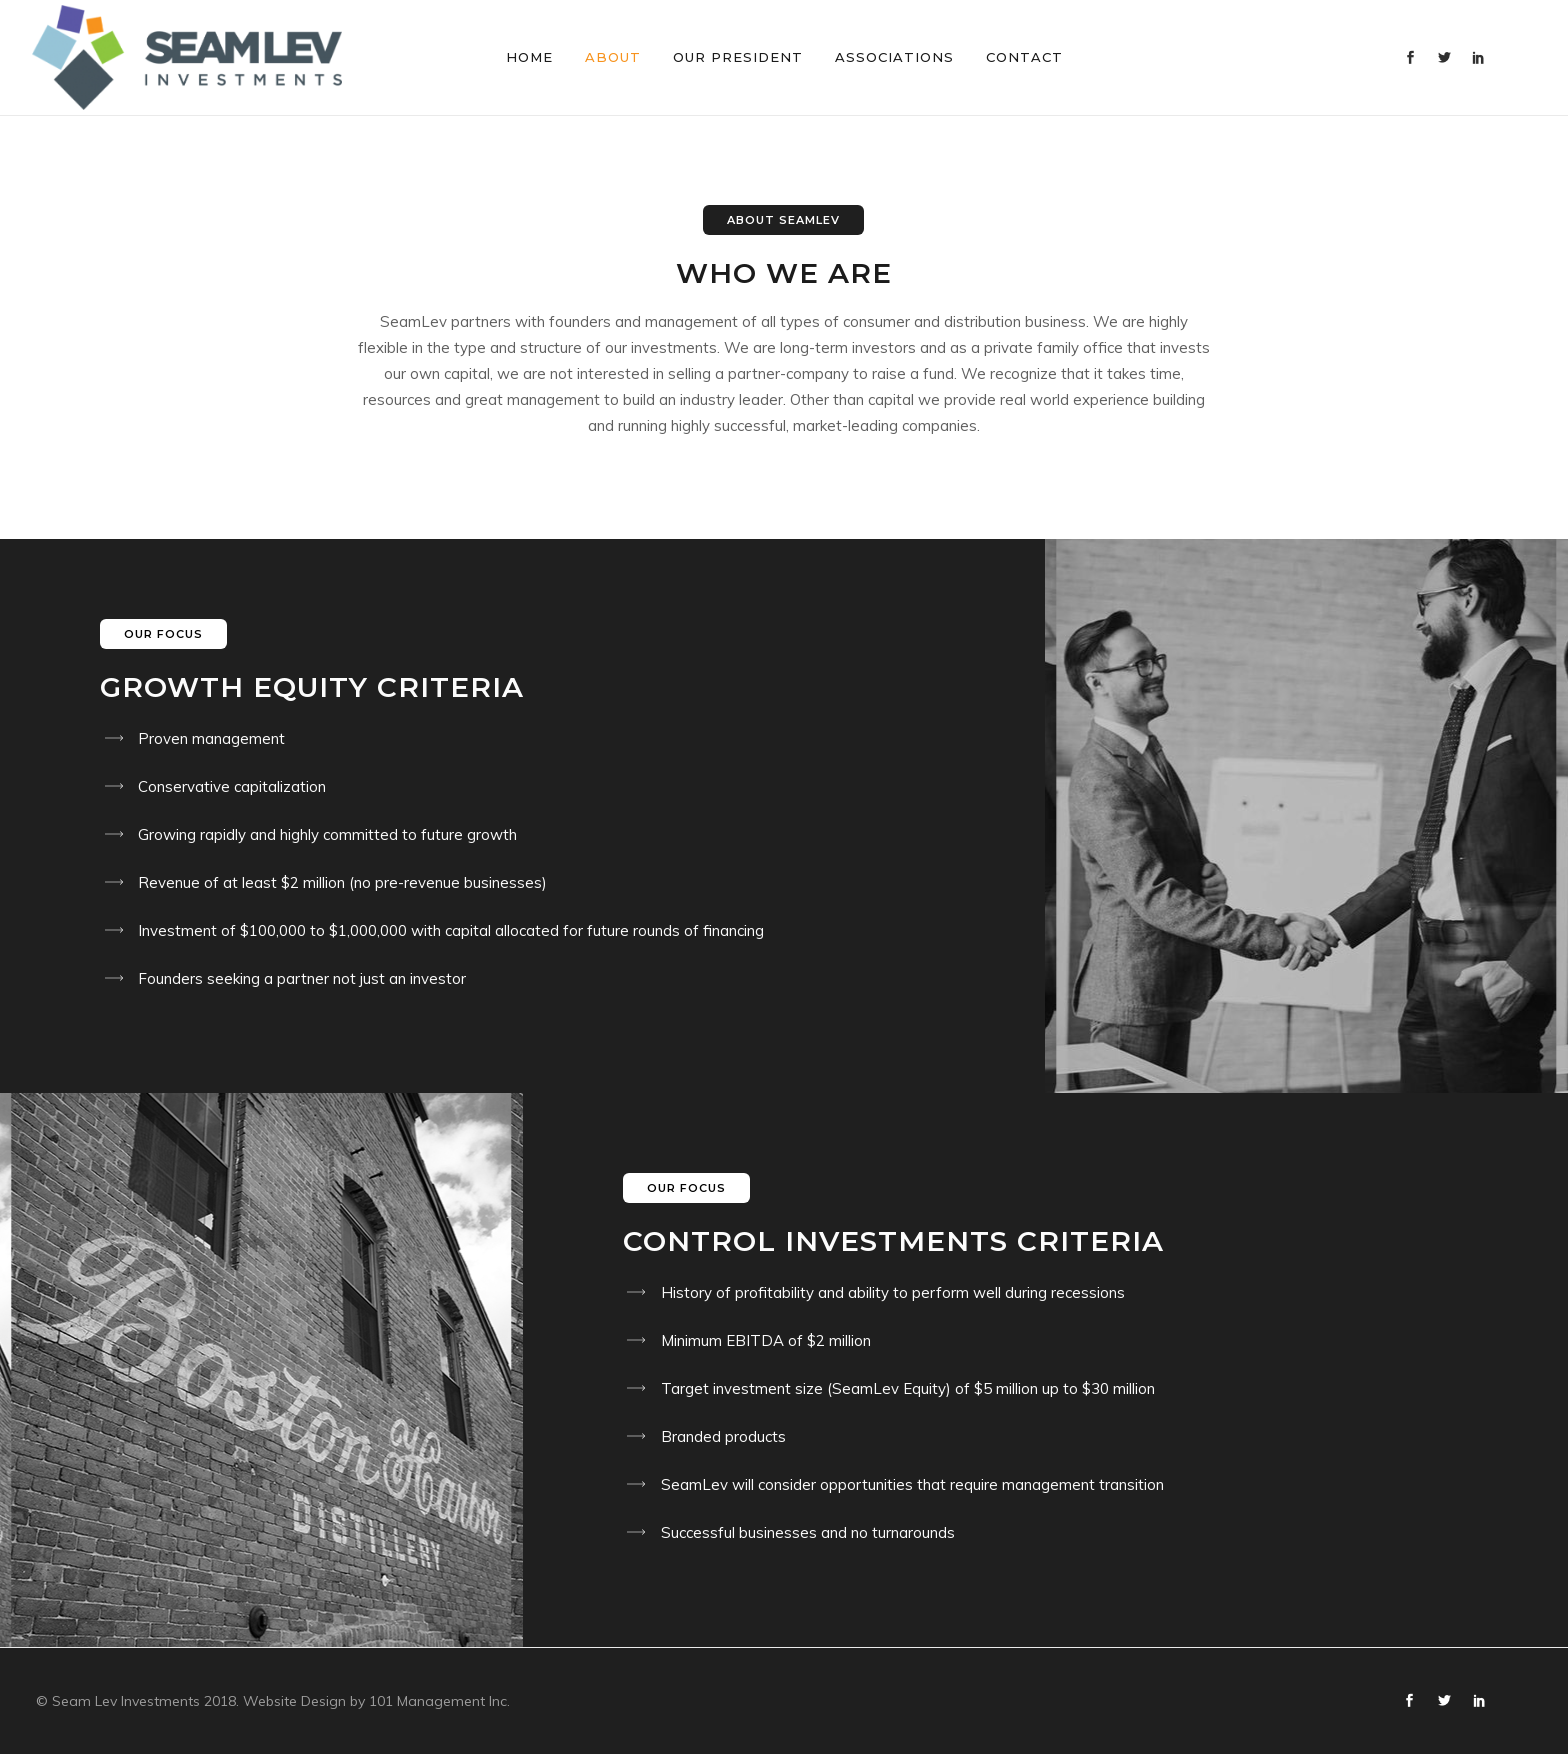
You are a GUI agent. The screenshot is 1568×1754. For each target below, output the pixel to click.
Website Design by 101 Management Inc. (376, 1701)
